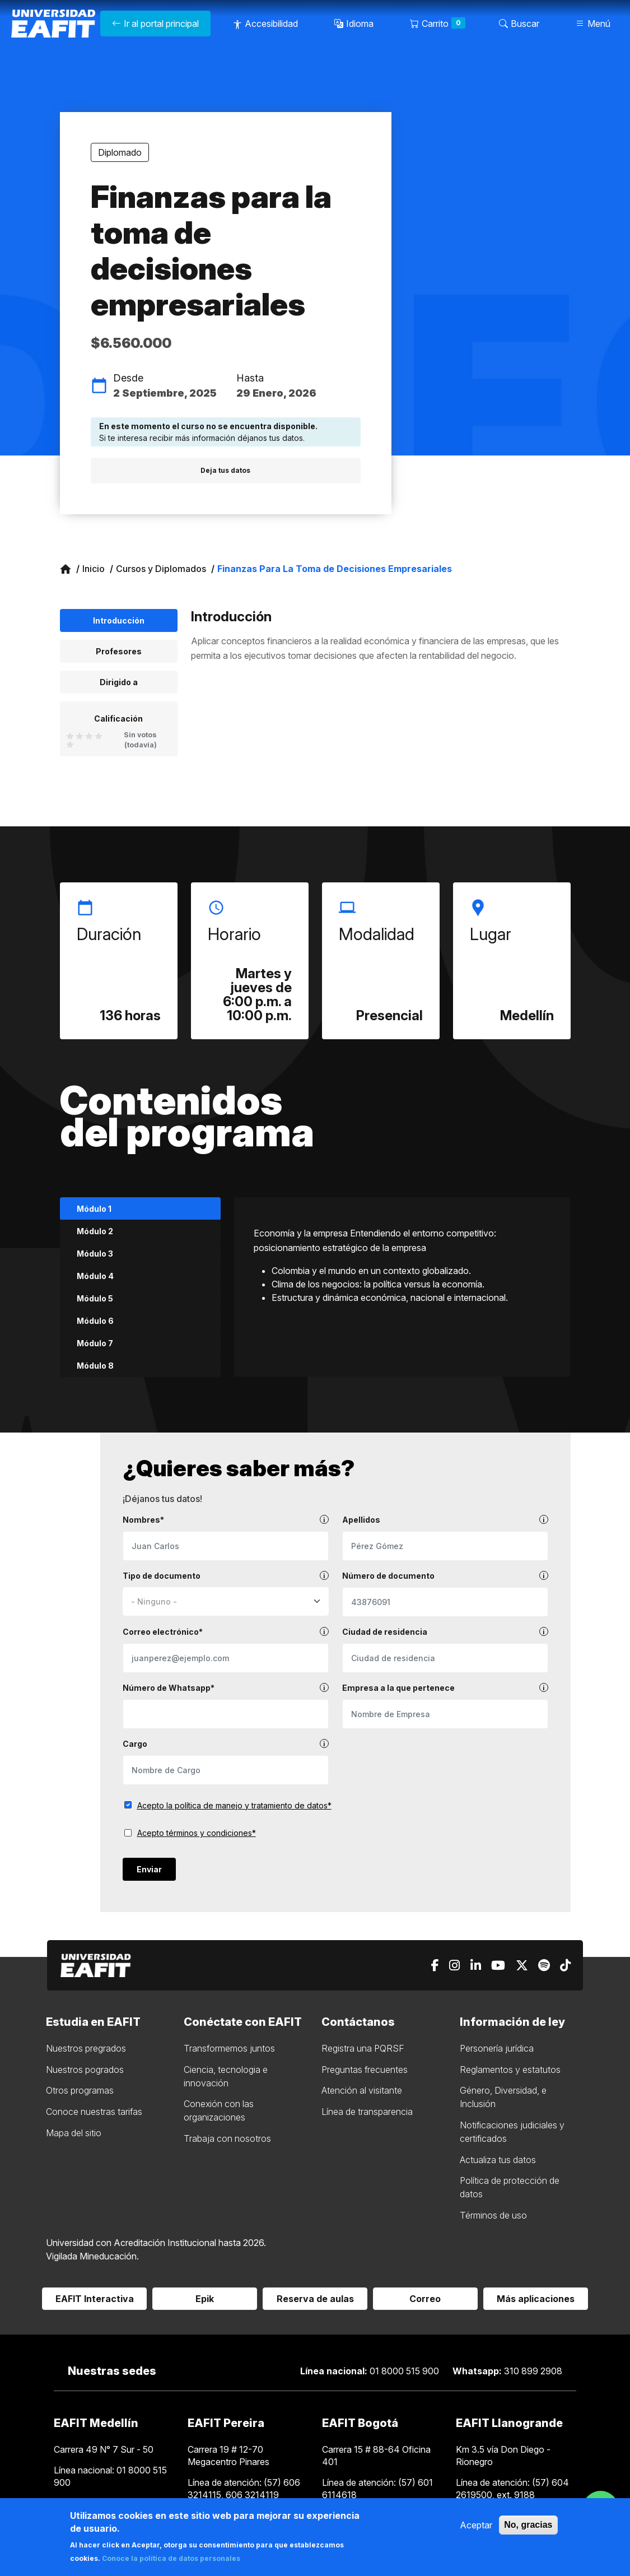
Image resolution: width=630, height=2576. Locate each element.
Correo (425, 2298)
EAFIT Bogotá (360, 2423)
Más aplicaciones (536, 2298)
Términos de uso (493, 2215)
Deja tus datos (225, 470)
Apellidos (445, 1519)
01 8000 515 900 (370, 2371)
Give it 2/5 (80, 736)
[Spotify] (544, 1965)
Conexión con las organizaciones (219, 2110)
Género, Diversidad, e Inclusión (503, 2097)
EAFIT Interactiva (94, 2298)
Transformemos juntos (229, 2048)
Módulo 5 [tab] (95, 1298)
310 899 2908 (507, 2371)
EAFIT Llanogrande (509, 2423)
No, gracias (528, 2524)
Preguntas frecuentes (364, 2069)
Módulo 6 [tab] (95, 1321)
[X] (522, 1965)
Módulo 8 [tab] (95, 1365)
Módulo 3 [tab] (95, 1253)
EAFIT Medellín (96, 2423)
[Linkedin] (475, 1965)
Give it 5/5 (70, 744)
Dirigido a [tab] (119, 682)
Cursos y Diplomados (161, 568)
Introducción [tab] (118, 620)
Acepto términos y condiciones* (196, 1833)
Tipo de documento (226, 1575)
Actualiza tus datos (498, 2159)
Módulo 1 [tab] (94, 1208)
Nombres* (226, 1519)
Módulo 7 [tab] (95, 1343)
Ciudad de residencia (445, 1631)
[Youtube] (498, 1965)
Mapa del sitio (73, 2132)
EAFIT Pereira (226, 2423)
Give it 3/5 (89, 736)
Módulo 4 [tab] (95, 1276)
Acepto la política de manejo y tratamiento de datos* (234, 1805)
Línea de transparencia (367, 2111)
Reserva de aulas (315, 2298)
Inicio (93, 568)
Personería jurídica (497, 2048)
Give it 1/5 (70, 736)
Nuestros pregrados (86, 2048)
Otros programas (80, 2090)
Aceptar (476, 2525)
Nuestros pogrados (85, 2069)
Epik (204, 2298)
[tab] (119, 728)
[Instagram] (454, 1965)
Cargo (226, 1744)
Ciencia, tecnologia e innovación (226, 2076)
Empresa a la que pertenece (445, 1687)
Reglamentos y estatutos (510, 2069)
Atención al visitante (361, 2090)
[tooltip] (324, 1519)
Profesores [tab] (119, 651)
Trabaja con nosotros (227, 2138)
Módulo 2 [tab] (95, 1231)
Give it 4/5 (99, 736)
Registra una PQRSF (362, 2048)
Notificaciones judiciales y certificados (512, 2131)
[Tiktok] (565, 1965)
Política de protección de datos (509, 2187)
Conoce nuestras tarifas (94, 2111)
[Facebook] (435, 1965)
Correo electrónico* (226, 1631)
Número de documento (445, 1575)
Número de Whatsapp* (226, 1687)
